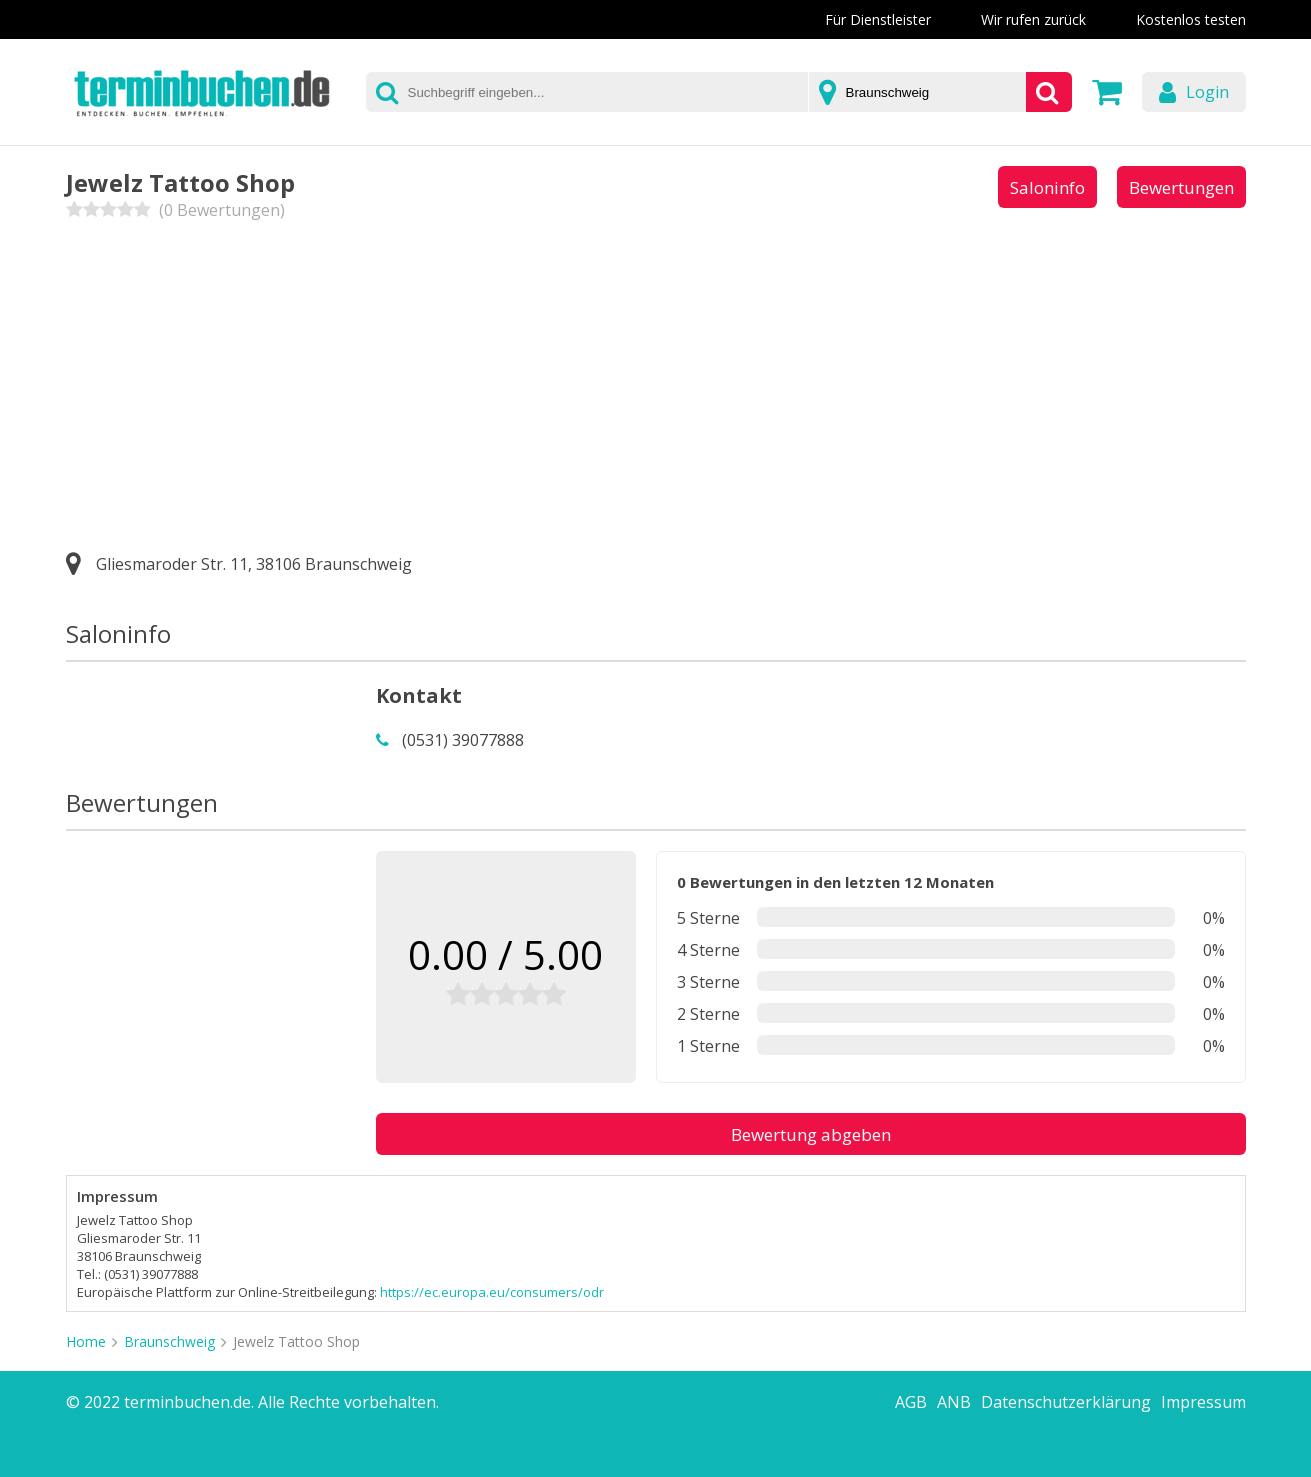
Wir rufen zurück (1033, 19)
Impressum (1203, 1402)
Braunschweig (169, 1341)
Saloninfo (1047, 187)
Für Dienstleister (878, 19)
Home (86, 1341)
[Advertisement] (656, 381)
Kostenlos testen (1191, 19)
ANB (954, 1402)
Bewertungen (1181, 187)
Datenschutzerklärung (1066, 1402)
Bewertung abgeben (811, 1134)
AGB (911, 1402)
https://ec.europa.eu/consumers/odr (492, 1292)
